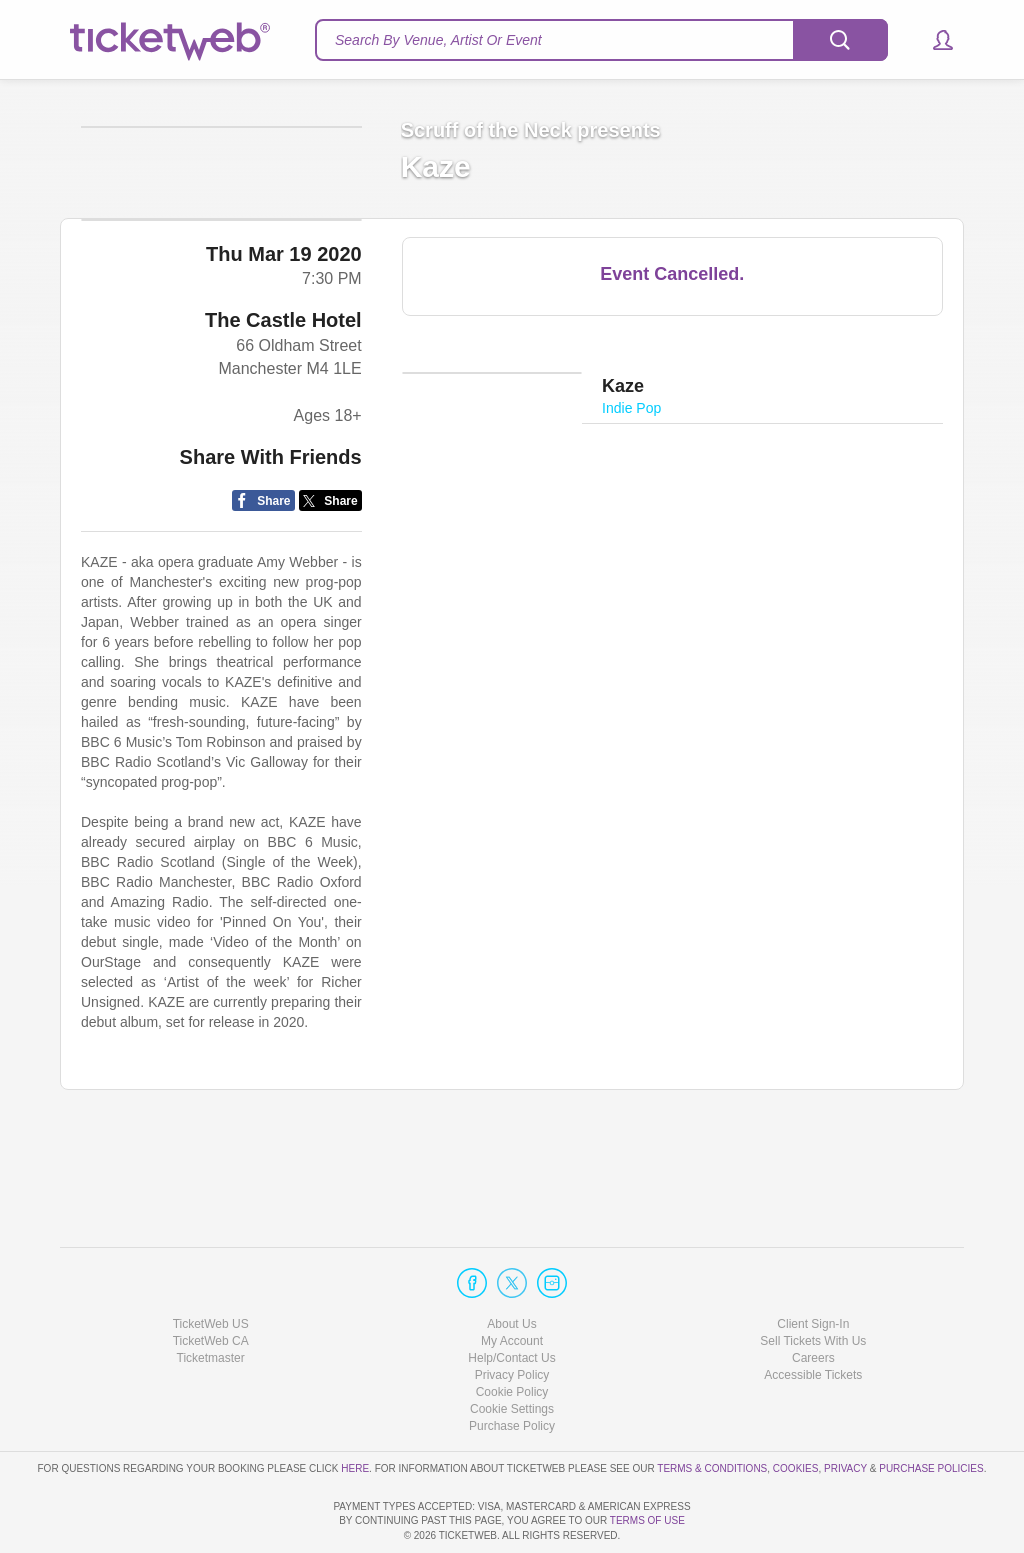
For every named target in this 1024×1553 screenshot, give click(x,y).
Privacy (845, 1410)
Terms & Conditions (712, 1410)
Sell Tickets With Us (813, 1284)
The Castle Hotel (283, 413)
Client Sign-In (813, 1266)
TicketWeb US (211, 1266)
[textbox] (601, 40)
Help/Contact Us (511, 1301)
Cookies (796, 1410)
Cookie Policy (512, 1335)
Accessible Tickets (813, 1318)
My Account (512, 1284)
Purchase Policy (512, 1369)
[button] (933, 40)
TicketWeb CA (211, 1284)
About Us (511, 1266)
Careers (813, 1301)
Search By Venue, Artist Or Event (438, 40)
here (355, 1410)
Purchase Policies (931, 1410)
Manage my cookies (512, 1352)
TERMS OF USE (647, 1520)
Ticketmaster (211, 1301)
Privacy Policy (512, 1318)
